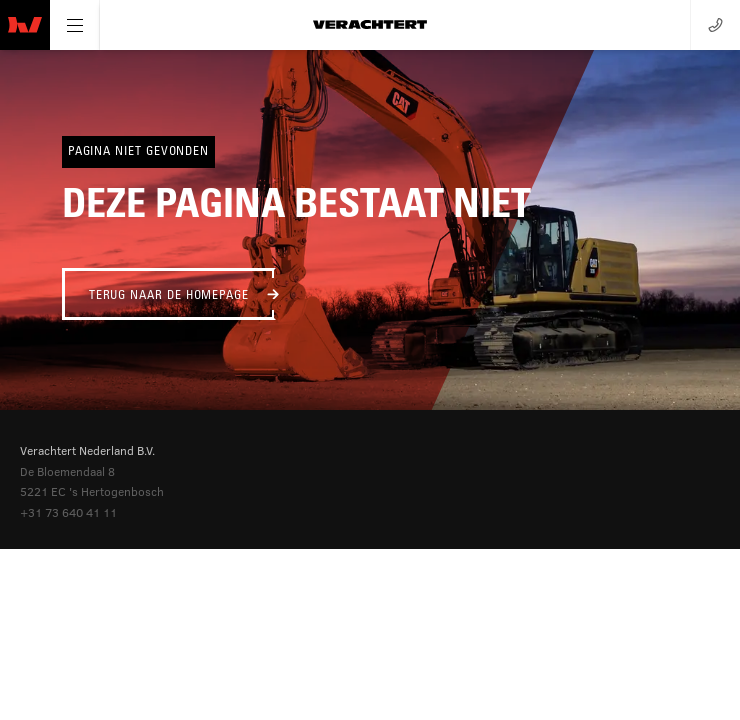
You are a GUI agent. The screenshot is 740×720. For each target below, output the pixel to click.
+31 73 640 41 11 (68, 512)
